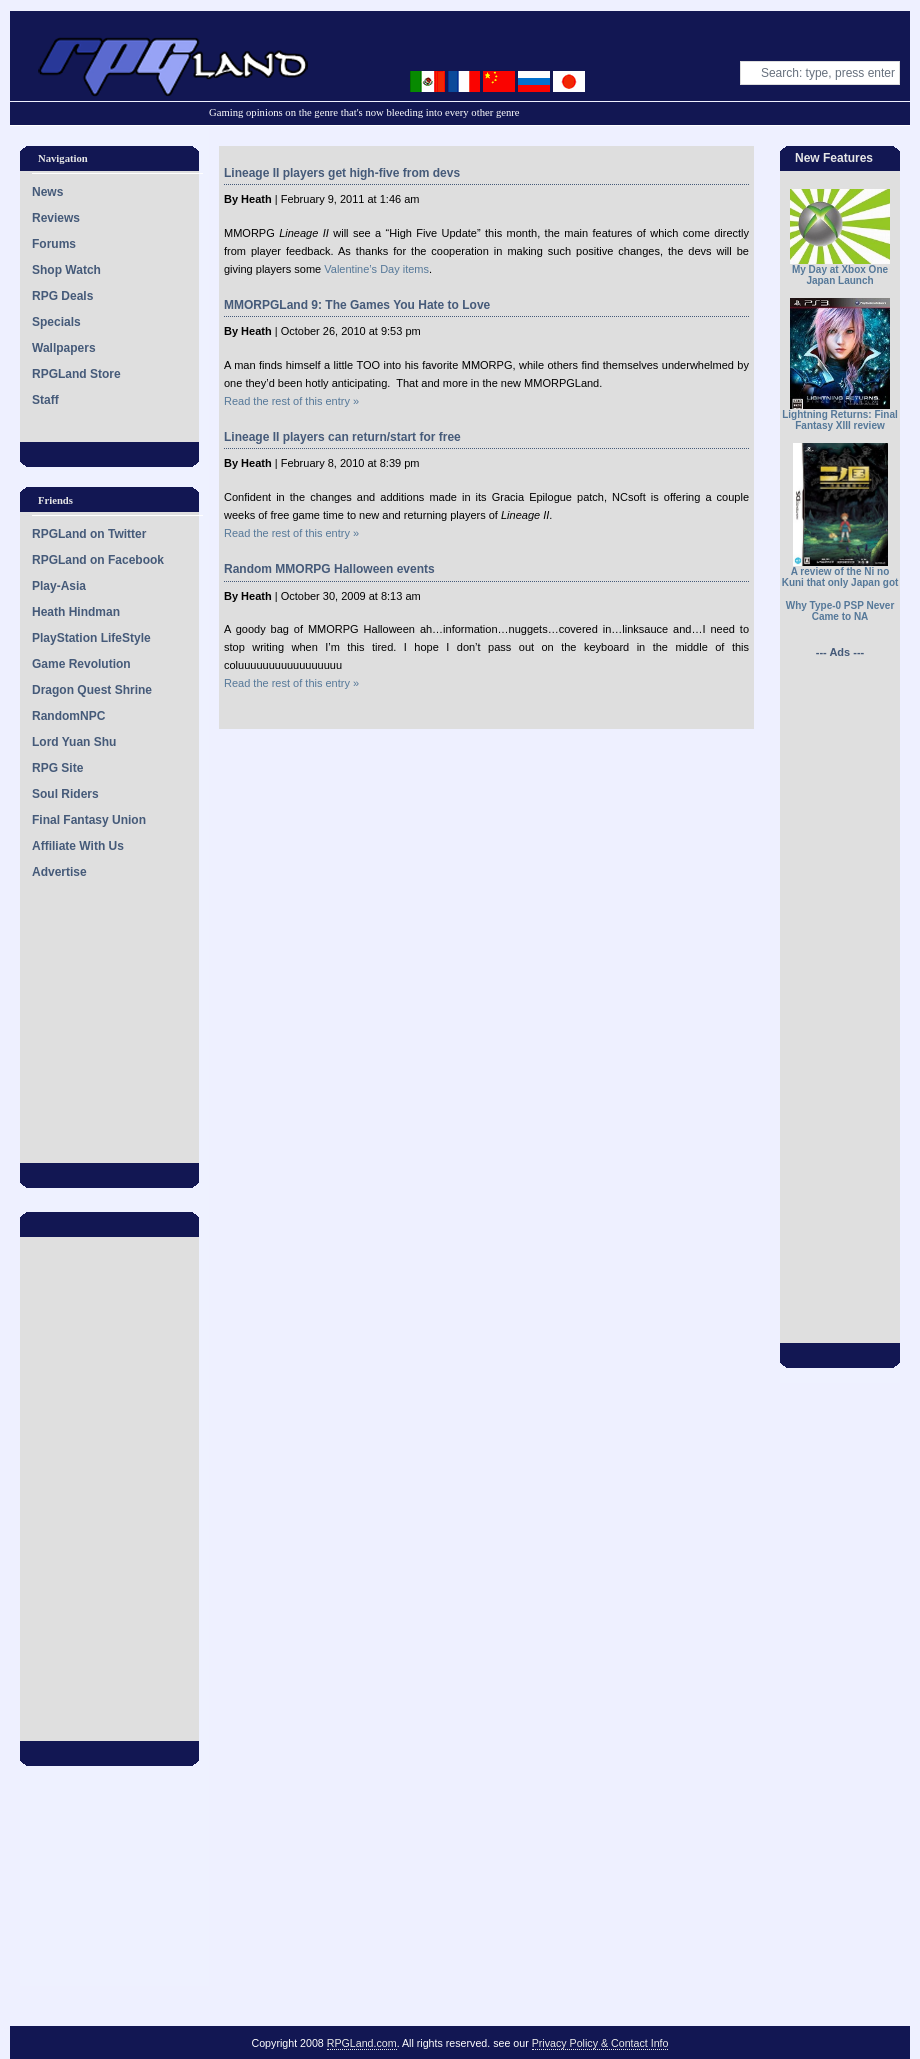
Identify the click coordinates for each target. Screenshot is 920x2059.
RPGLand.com (362, 2043)
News (47, 192)
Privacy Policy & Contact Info (600, 2043)
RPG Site (57, 768)
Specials (56, 322)
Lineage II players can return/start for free (342, 437)
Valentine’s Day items (376, 269)
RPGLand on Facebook (98, 560)
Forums (54, 244)
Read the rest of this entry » (291, 401)
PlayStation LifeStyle (91, 638)
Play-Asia (59, 586)
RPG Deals (62, 296)
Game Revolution (81, 664)
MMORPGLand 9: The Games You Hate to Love (357, 305)
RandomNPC (68, 716)
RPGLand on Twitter (89, 534)
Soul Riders (65, 794)
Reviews (56, 218)
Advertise (59, 872)
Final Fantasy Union (89, 820)
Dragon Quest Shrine (92, 690)
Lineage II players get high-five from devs (342, 173)
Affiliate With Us (78, 846)
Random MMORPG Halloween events (329, 569)
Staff (45, 400)
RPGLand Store (76, 374)
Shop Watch (66, 270)
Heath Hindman (76, 612)
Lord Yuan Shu (74, 742)
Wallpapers (64, 348)
